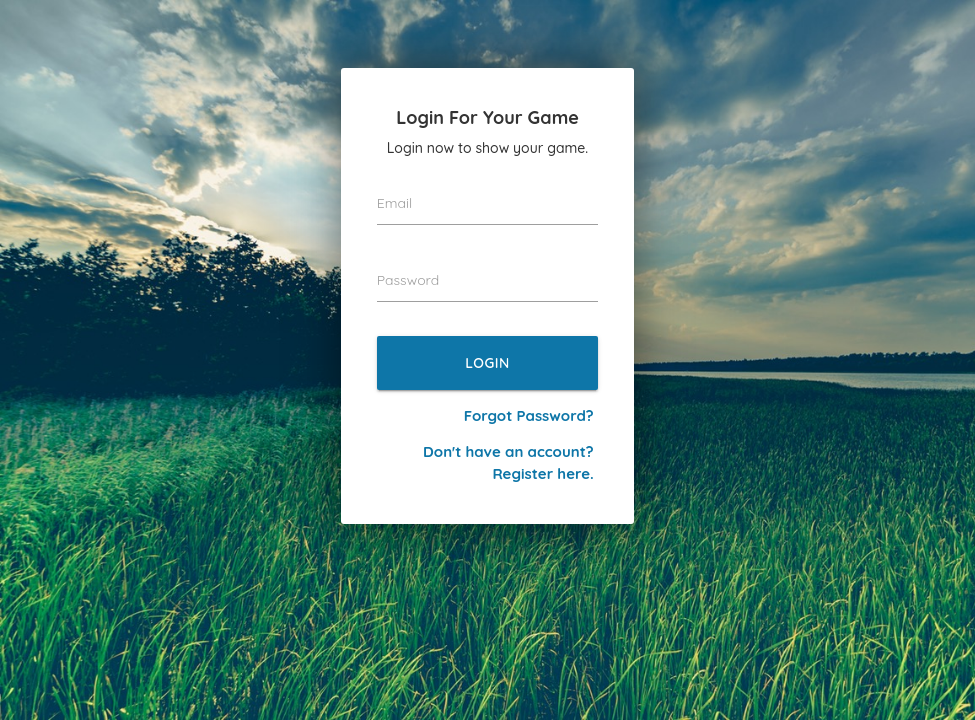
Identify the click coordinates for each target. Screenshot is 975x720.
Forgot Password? (529, 415)
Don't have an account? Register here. (508, 462)
